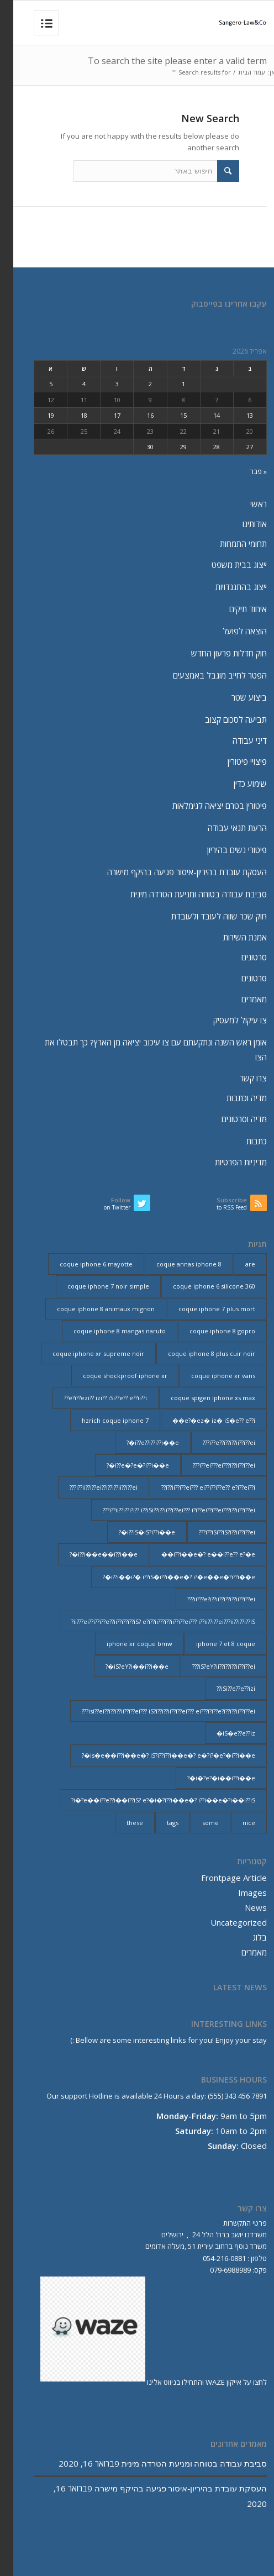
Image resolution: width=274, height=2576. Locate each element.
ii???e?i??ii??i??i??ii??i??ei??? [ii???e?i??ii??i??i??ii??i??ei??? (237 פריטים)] (208, 1599)
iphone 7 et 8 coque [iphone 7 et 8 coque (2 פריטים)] (212, 1643)
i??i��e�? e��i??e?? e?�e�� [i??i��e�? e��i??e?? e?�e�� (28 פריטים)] (195, 1554)
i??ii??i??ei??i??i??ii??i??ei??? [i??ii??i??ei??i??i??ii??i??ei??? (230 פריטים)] (90, 1487)
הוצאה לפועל (231, 631)
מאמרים (241, 999)
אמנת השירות (232, 937)
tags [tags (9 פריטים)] (159, 1822)
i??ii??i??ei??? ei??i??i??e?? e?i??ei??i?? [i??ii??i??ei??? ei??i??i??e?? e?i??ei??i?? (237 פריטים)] (195, 1487)
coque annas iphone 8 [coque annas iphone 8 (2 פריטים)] (175, 1264)
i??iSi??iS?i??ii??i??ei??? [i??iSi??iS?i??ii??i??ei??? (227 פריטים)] (214, 1532)
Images (239, 1892)
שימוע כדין (237, 783)
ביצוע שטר (236, 697)
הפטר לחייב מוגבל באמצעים (207, 675)
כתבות (243, 1141)
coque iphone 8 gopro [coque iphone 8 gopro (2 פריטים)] (209, 1331)
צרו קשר (240, 1078)
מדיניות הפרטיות (228, 1162)
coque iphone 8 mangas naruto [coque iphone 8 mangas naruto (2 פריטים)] (106, 1331)
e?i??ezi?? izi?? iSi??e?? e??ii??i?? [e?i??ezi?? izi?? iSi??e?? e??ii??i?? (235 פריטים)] (92, 1398)
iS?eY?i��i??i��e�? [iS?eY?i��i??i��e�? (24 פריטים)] (123, 1666)
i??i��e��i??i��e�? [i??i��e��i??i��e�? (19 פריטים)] (90, 1554)
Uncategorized (225, 1922)
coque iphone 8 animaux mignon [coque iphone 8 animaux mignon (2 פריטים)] (92, 1309)
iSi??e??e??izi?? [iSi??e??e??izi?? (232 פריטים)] (222, 1688)
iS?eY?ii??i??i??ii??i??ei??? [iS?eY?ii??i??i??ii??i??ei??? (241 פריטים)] (210, 1666)
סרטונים (241, 957)
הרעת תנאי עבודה (224, 827)
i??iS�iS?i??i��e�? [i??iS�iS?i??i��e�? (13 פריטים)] (134, 1532)
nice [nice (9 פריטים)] (235, 1822)
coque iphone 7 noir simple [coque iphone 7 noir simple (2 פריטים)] (95, 1286)
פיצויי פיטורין (234, 761)
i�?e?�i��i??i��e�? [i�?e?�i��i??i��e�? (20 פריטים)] (208, 1778)
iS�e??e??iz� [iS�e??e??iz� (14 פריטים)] (222, 1733)
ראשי (245, 503)
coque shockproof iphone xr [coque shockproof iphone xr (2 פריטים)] (112, 1375)
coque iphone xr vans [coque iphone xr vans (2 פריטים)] (210, 1375)
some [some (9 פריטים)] (197, 1822)
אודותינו (241, 523)
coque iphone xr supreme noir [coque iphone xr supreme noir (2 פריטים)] (85, 1353)
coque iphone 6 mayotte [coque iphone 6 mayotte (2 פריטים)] (82, 1264)
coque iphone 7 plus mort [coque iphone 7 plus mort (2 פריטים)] (203, 1309)
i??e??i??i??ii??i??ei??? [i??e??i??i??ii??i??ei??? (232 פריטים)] (215, 1442)
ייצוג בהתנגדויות (228, 586)
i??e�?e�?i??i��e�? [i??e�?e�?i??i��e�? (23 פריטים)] (124, 1465)
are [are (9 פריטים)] (237, 1264)
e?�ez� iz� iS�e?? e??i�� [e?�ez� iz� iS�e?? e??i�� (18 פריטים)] (200, 1420)
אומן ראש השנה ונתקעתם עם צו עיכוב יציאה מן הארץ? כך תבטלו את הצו (142, 1050)
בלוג (246, 1937)
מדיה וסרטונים (231, 1118)
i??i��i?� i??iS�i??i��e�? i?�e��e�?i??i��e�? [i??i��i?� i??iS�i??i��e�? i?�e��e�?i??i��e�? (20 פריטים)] (165, 1577)
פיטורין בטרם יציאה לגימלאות (206, 805)
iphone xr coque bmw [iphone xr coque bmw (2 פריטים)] (126, 1643)
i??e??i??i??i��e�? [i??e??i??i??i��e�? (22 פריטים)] (139, 1442)
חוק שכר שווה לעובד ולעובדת (206, 916)
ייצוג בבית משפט (226, 564)
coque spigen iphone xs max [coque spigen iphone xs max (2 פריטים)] (199, 1398)
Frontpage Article (221, 1877)
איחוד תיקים (235, 608)
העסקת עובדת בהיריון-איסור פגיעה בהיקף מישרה (174, 871)
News (242, 1907)
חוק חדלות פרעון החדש (216, 653)
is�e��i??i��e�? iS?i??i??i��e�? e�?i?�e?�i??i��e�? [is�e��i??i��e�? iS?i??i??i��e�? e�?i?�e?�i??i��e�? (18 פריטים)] (155, 1755)
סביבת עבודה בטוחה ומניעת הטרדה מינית (185, 894)
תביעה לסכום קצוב (223, 719)
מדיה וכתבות (233, 1097)
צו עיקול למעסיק (227, 1020)
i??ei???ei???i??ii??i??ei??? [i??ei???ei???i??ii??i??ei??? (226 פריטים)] (211, 1465)
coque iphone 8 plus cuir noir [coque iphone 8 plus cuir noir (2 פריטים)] (198, 1353)
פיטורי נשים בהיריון (224, 849)
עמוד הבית (238, 72)
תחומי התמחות (230, 543)
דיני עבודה (236, 740)
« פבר (245, 471)
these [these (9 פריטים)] (121, 1822)
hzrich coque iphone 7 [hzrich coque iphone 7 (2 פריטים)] (101, 1420)
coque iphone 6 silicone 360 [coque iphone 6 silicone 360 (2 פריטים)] (201, 1286)
